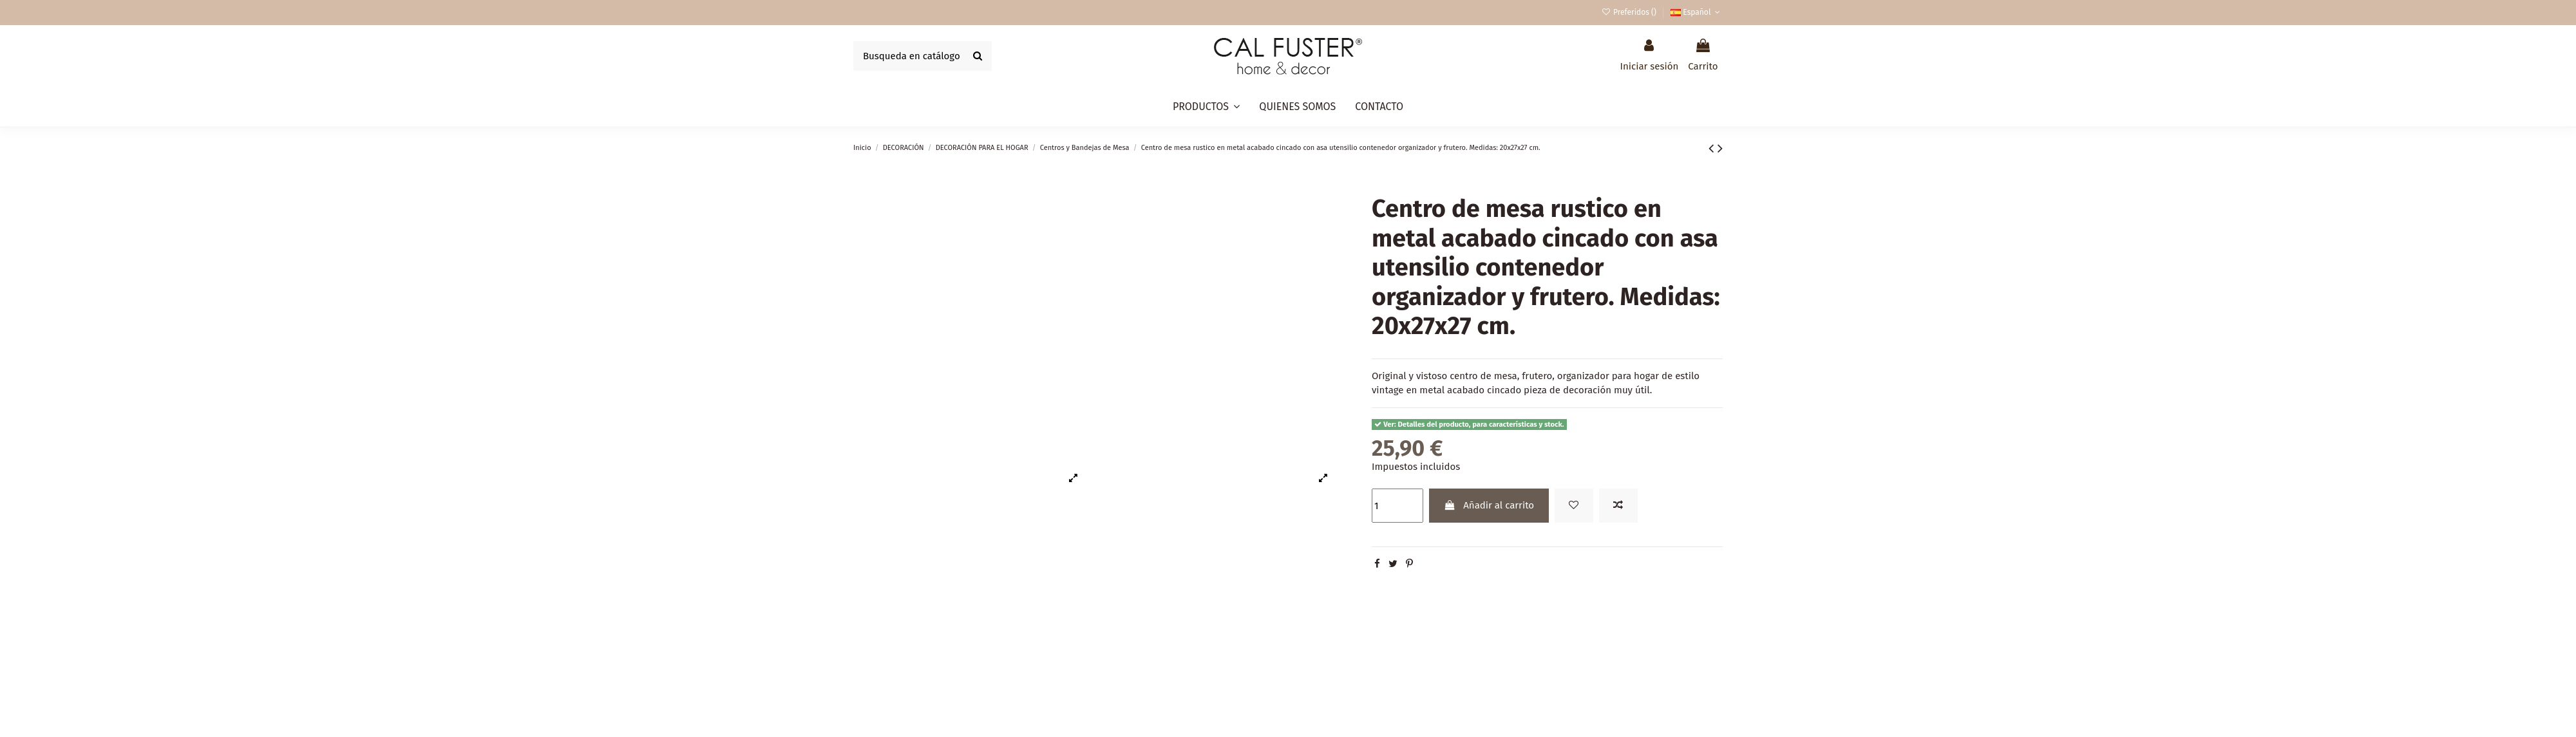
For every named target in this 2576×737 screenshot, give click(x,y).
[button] (1206, 107)
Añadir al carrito (1488, 505)
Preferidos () (1629, 12)
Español (1697, 12)
